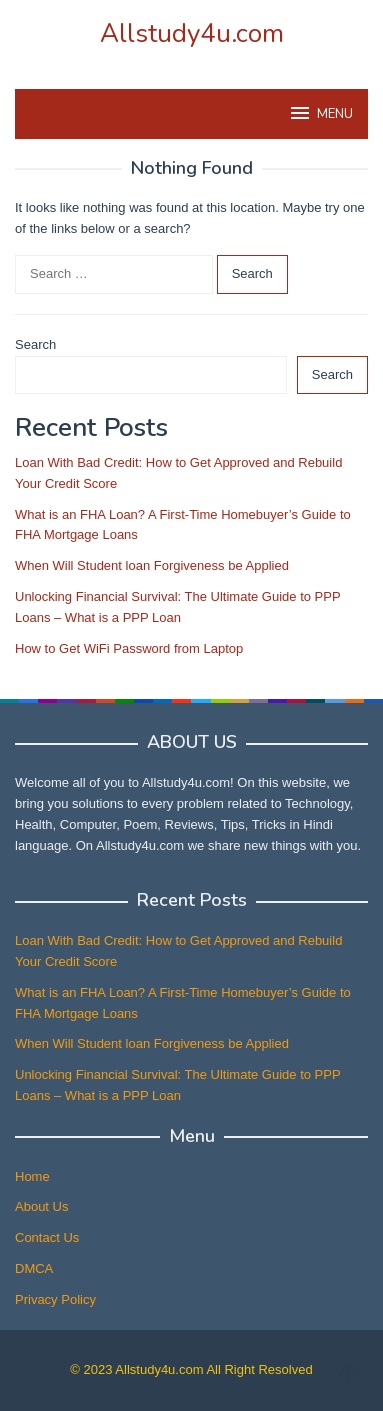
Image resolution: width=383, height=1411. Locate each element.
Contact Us (47, 1237)
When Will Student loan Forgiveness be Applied (152, 565)
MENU (320, 113)
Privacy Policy (55, 1299)
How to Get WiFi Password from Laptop (129, 648)
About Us (41, 1206)
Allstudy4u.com (192, 33)
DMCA (34, 1268)
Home (32, 1176)
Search (35, 344)
